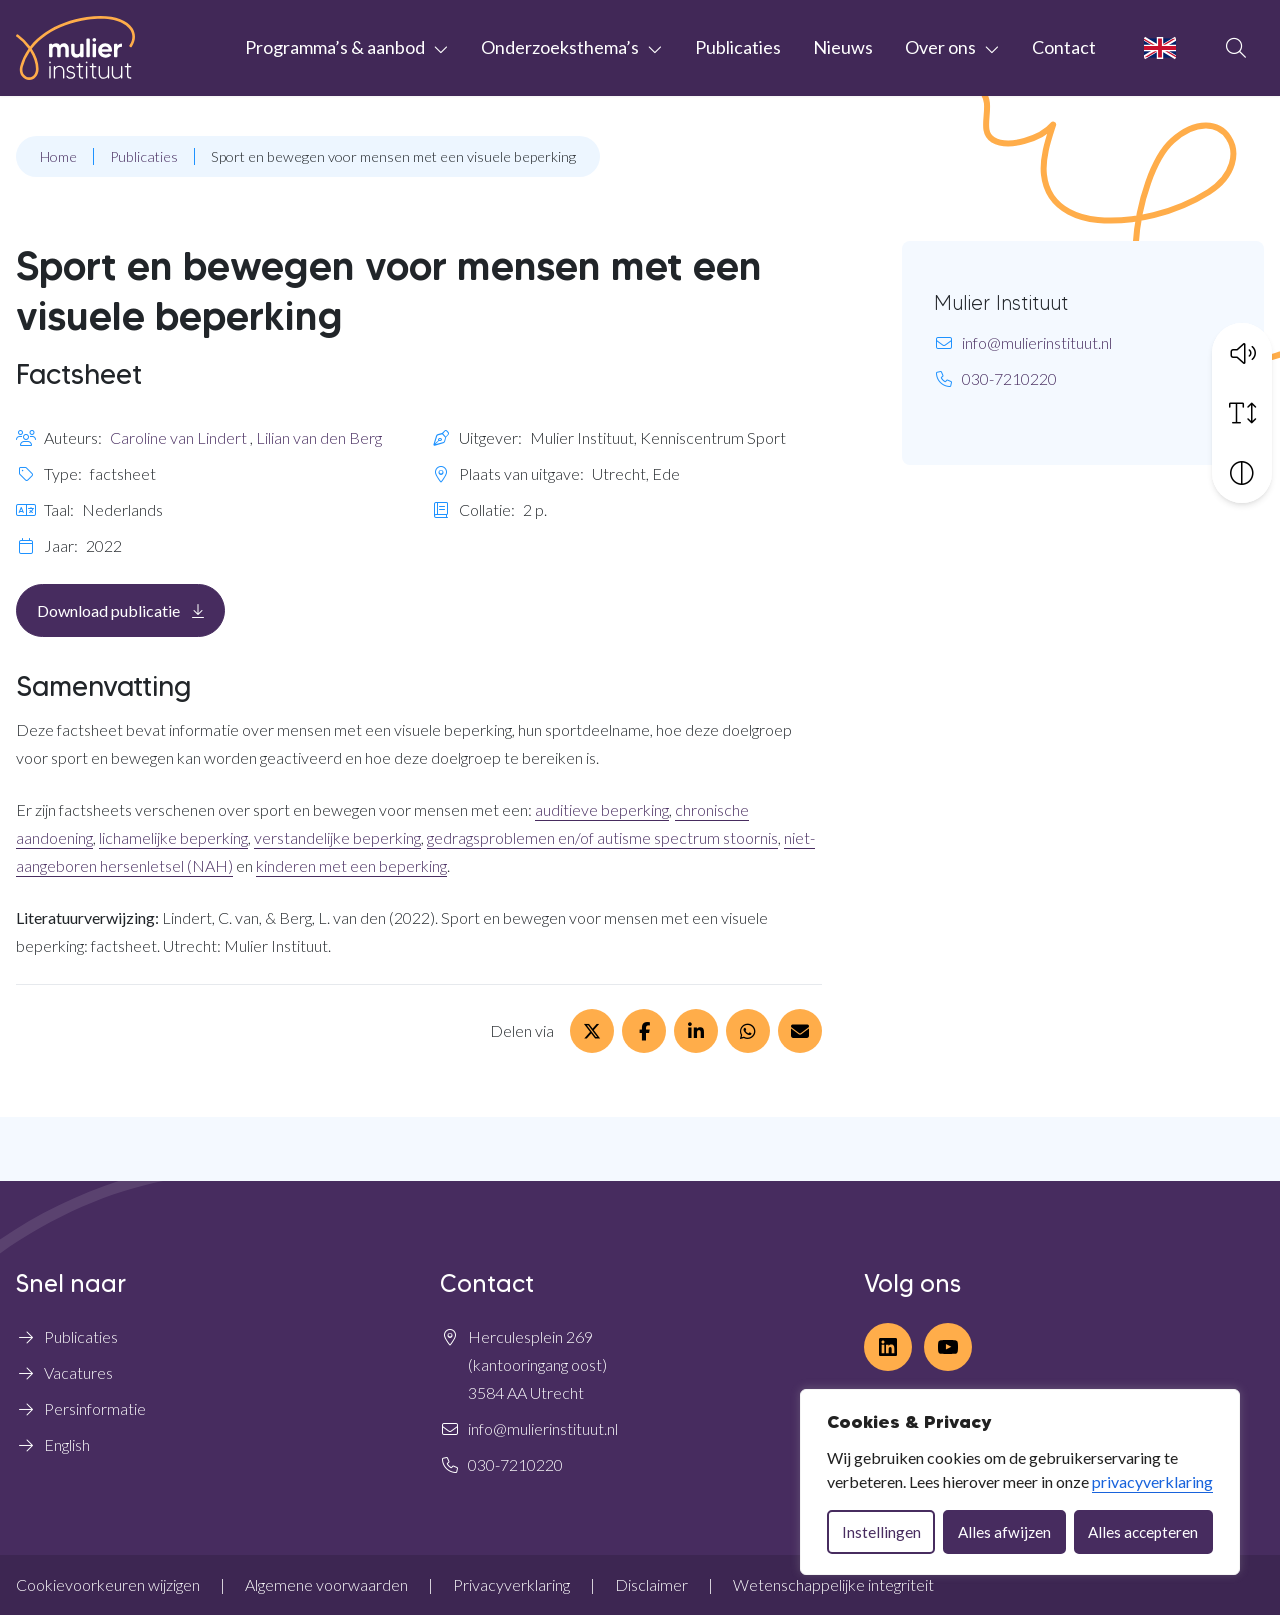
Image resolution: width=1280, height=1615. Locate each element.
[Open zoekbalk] (1236, 48)
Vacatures (78, 1372)
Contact (1064, 47)
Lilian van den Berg (319, 437)
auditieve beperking (602, 809)
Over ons (940, 47)
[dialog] (1020, 1482)
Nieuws (843, 47)
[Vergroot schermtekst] (1242, 411)
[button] (1242, 351)
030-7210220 (1009, 378)
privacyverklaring (1152, 1481)
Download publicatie (131, 609)
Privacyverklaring (511, 1584)
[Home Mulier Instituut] (75, 48)
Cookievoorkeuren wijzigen (108, 1584)
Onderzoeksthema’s (560, 47)
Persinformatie (95, 1408)
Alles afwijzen (1004, 1532)
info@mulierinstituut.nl (1037, 342)
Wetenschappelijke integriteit (833, 1584)
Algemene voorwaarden (326, 1584)
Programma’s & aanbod (335, 47)
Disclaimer (651, 1584)
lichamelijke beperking (173, 837)
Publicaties (738, 47)
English (67, 1444)
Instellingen (881, 1532)
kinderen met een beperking (351, 865)
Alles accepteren (1143, 1532)
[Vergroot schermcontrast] (1242, 471)
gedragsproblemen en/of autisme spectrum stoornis (602, 837)
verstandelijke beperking (337, 837)
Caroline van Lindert (178, 437)
